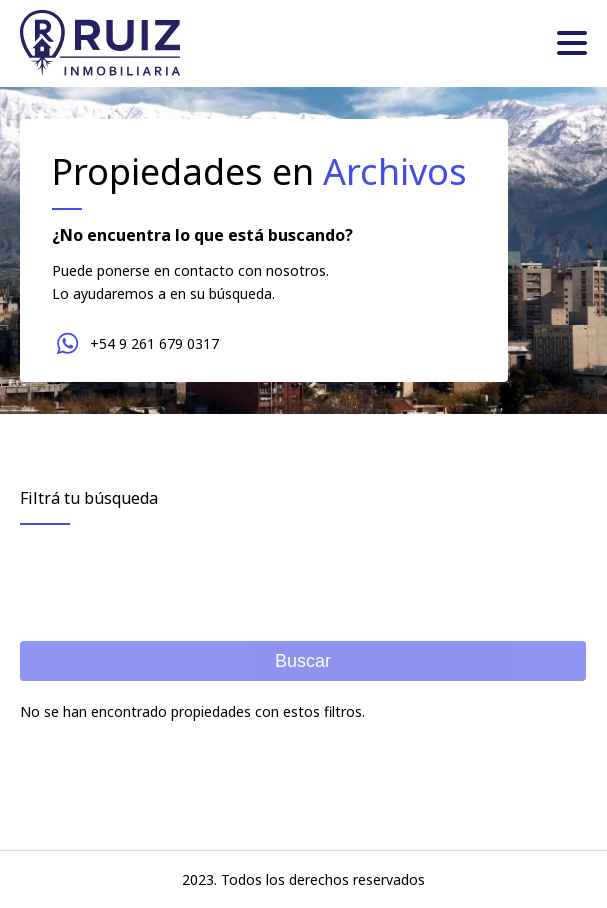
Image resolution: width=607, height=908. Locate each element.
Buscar (303, 661)
